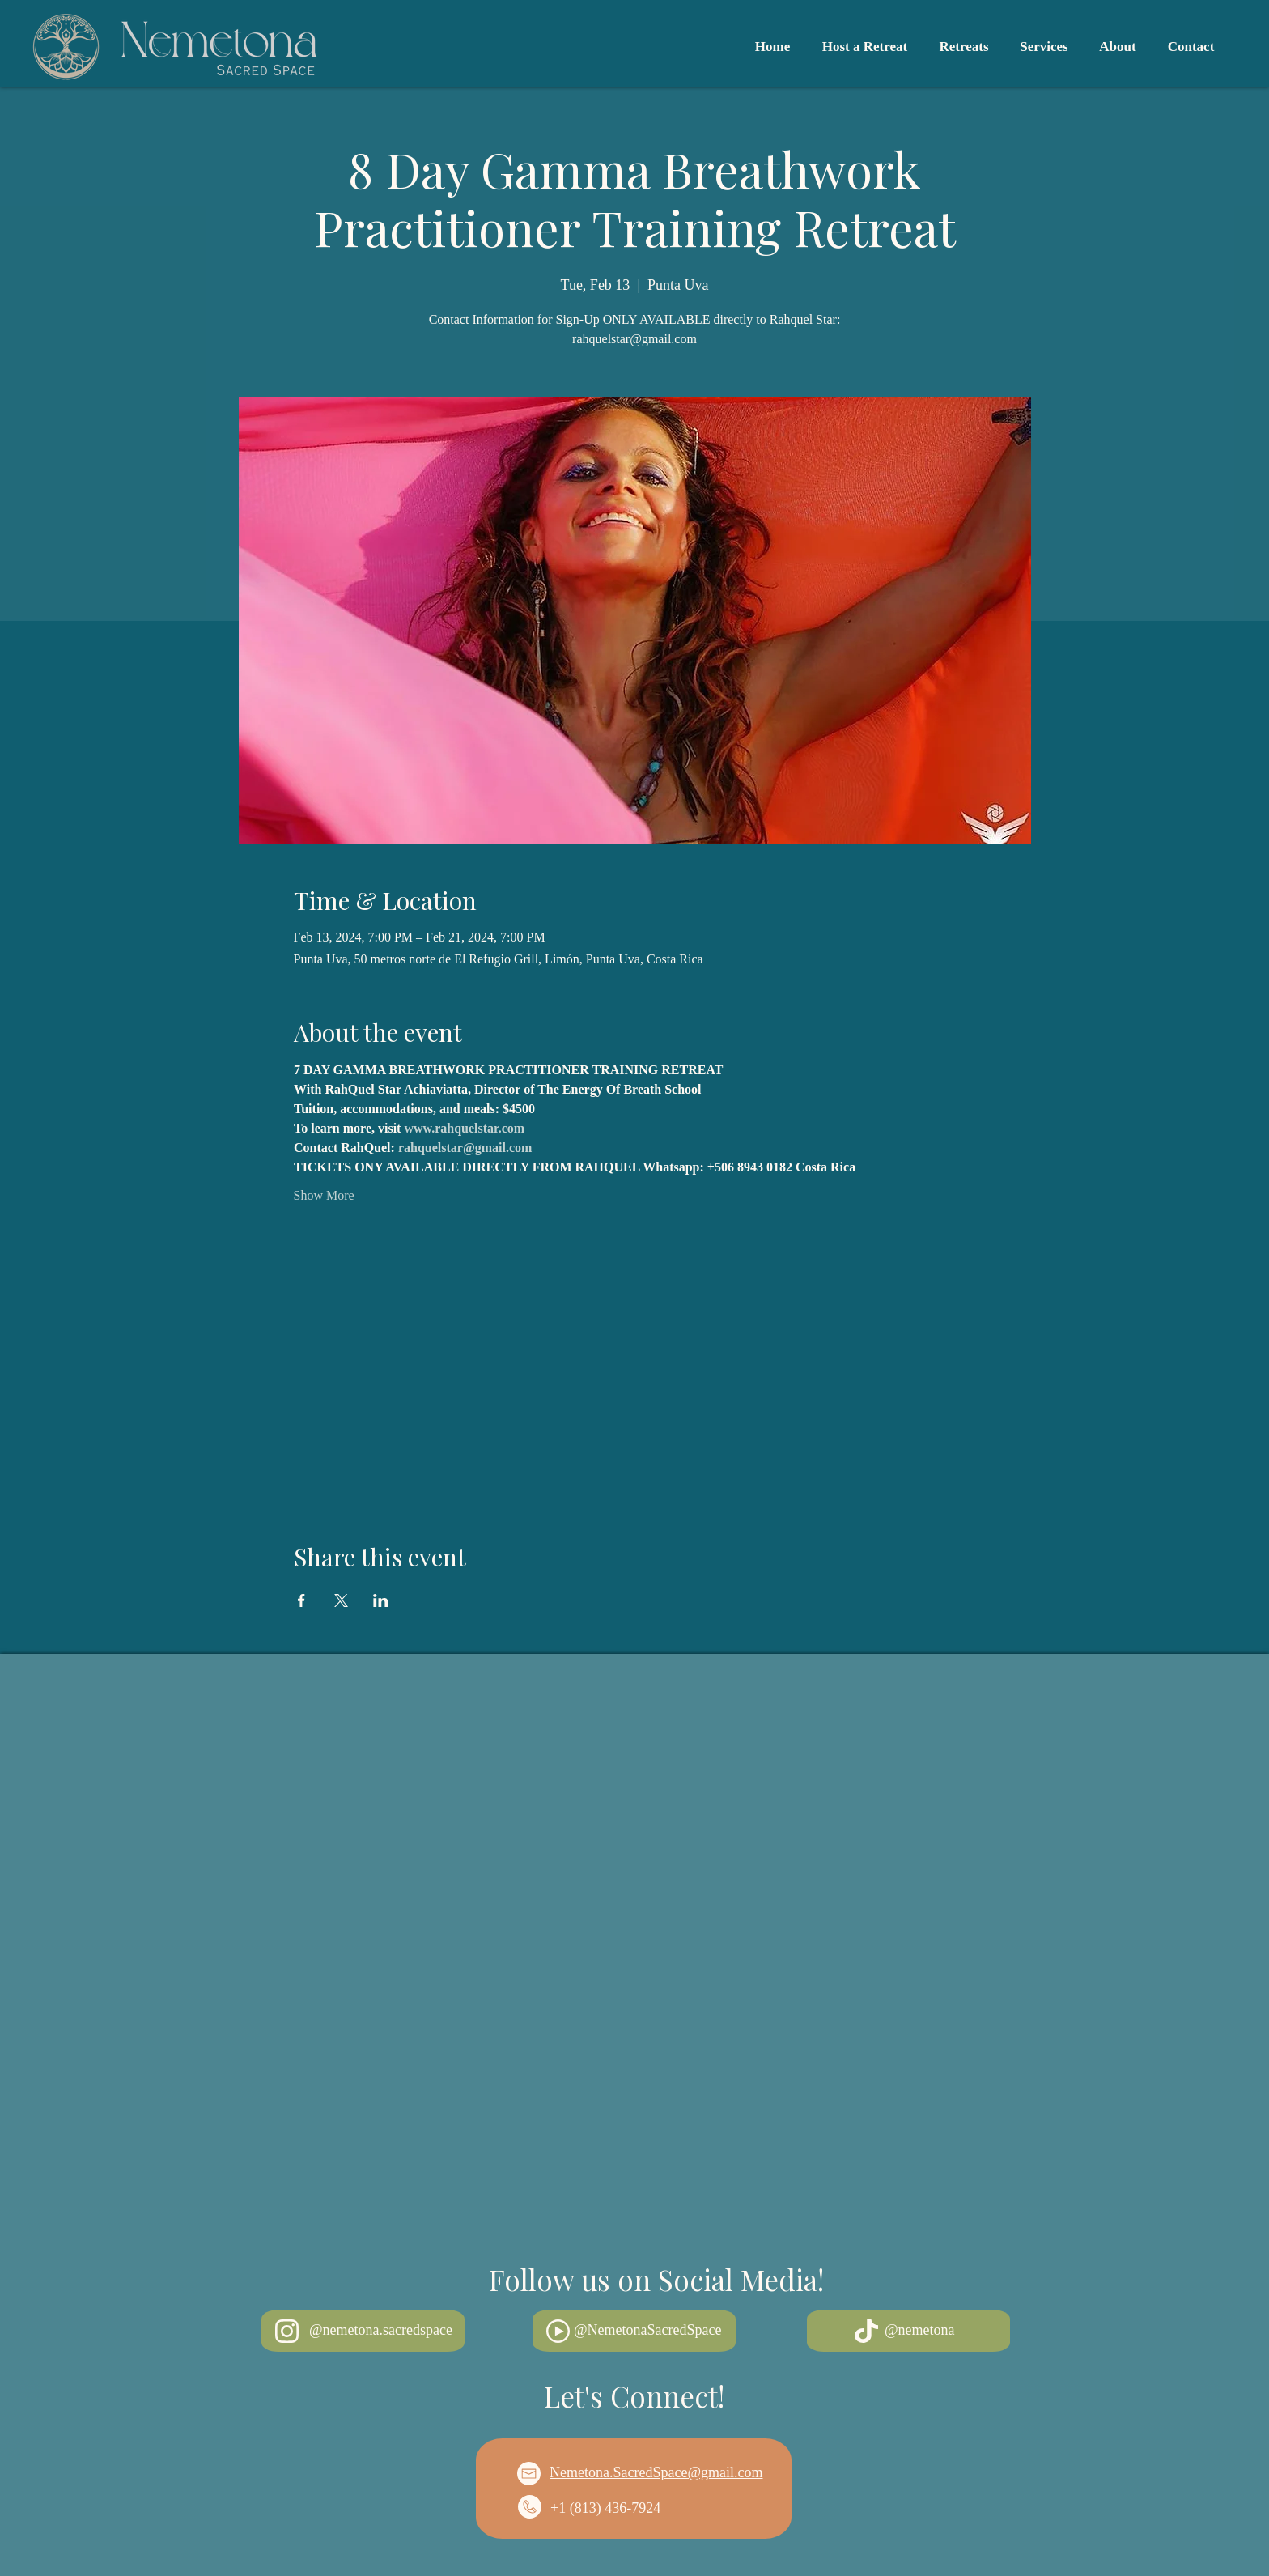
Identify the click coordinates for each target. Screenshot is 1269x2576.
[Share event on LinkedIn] (380, 1600)
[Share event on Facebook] (301, 1600)
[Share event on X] (341, 1600)
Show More (324, 1195)
